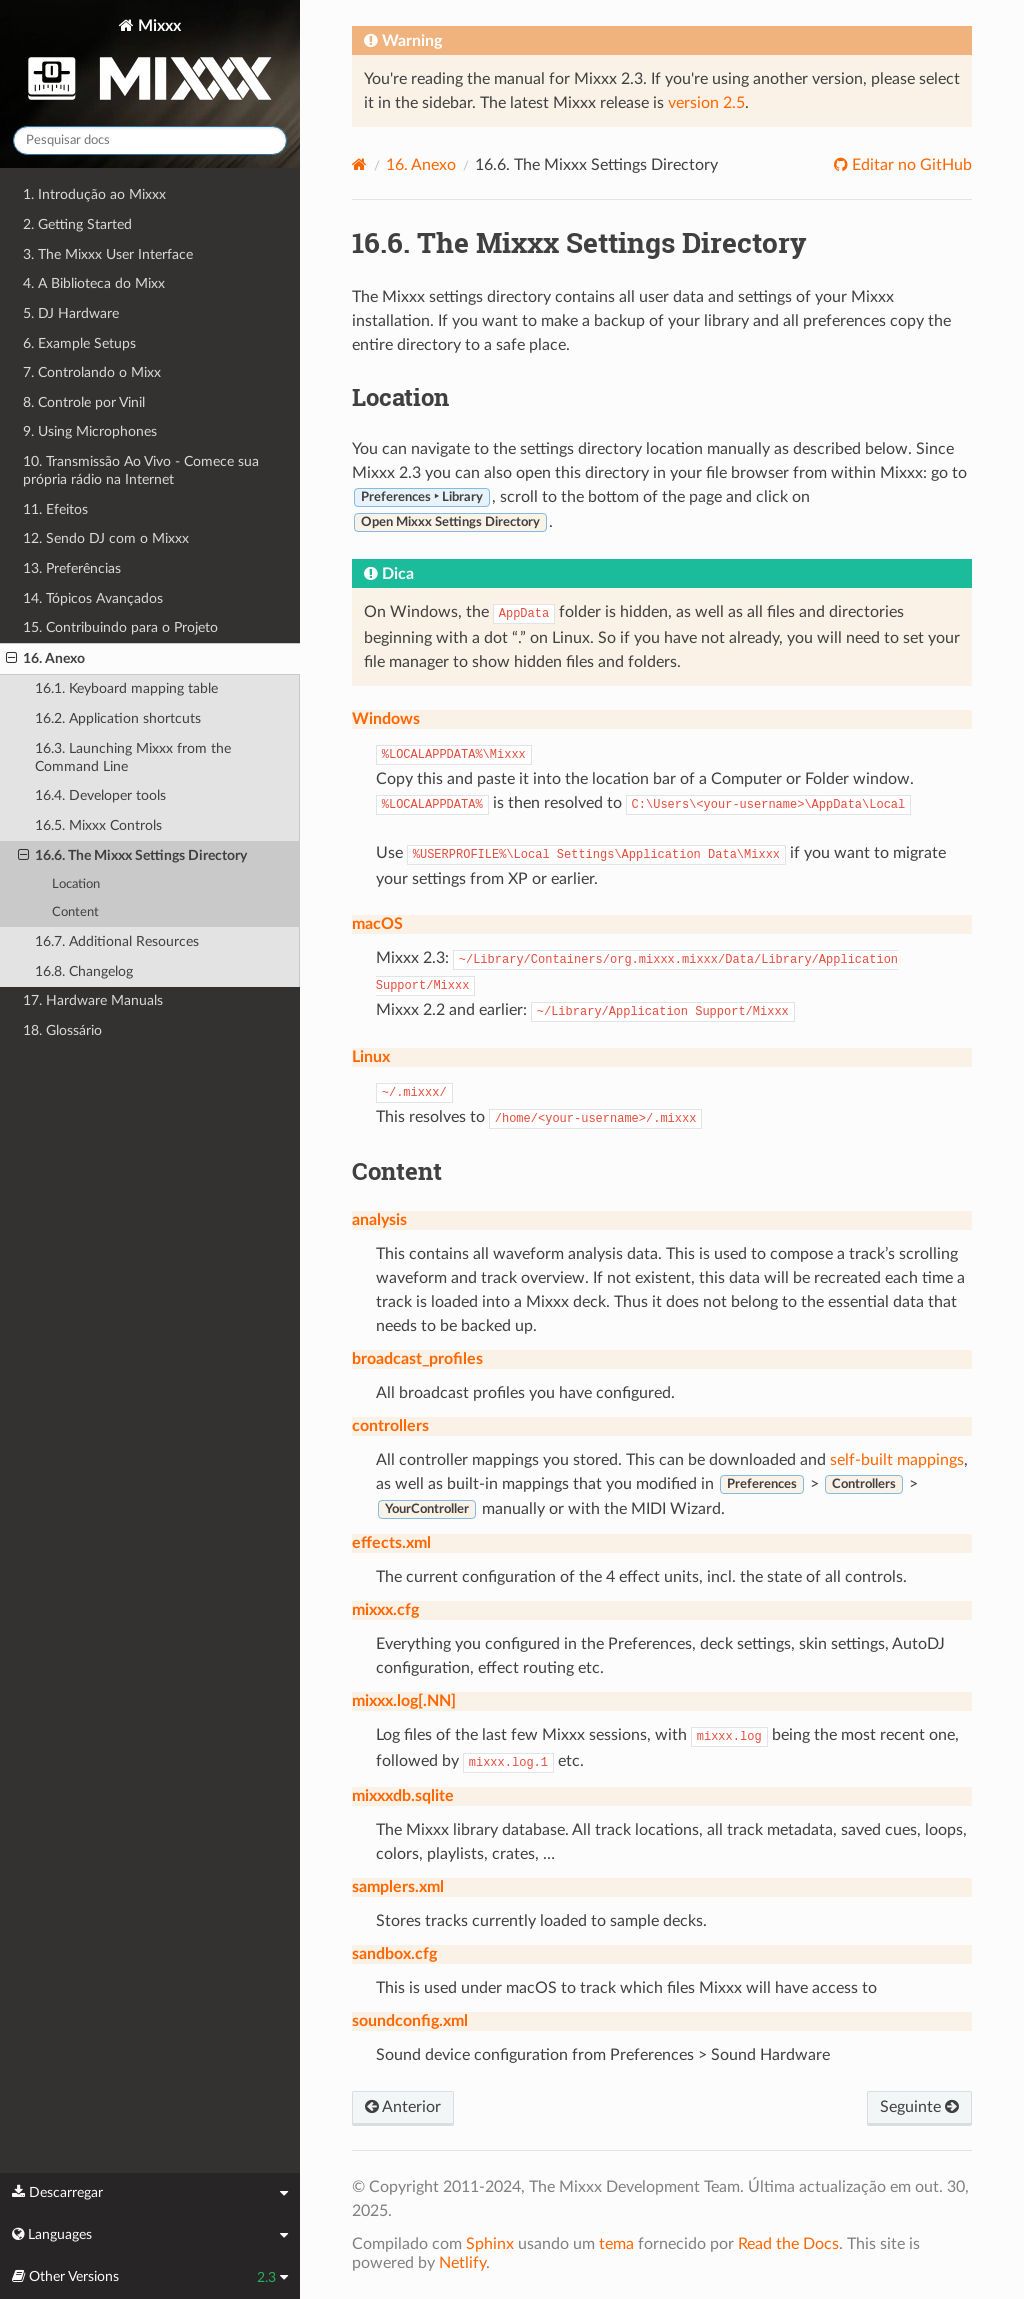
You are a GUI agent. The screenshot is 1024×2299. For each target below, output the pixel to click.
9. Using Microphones (90, 431)
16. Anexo (45, 659)
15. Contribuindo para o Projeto (120, 627)
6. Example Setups (79, 343)
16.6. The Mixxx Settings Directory (132, 856)
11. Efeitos (55, 509)
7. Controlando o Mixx (92, 372)
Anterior (403, 2107)
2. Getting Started (77, 224)
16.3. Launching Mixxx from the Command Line (133, 757)
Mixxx (150, 63)
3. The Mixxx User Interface (108, 254)
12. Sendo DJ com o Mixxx (106, 538)
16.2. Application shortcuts (118, 718)
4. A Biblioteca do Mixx (94, 283)
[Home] (359, 164)
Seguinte (919, 2107)
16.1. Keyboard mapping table (126, 688)
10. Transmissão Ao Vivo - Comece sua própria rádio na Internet (141, 470)
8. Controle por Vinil (84, 402)
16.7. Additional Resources (117, 941)
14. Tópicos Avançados (93, 598)
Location (76, 884)
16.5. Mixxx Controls (98, 825)
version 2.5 (706, 103)
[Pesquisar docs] (150, 140)
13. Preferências (72, 568)
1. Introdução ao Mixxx (94, 194)
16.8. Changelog (84, 971)
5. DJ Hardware (71, 313)
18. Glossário (62, 1030)
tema (616, 2244)
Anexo (421, 165)
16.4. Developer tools (100, 795)
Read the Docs (788, 2244)
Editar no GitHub (910, 165)
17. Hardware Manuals (93, 1000)
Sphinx (490, 2244)
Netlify (462, 2263)
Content (75, 912)
